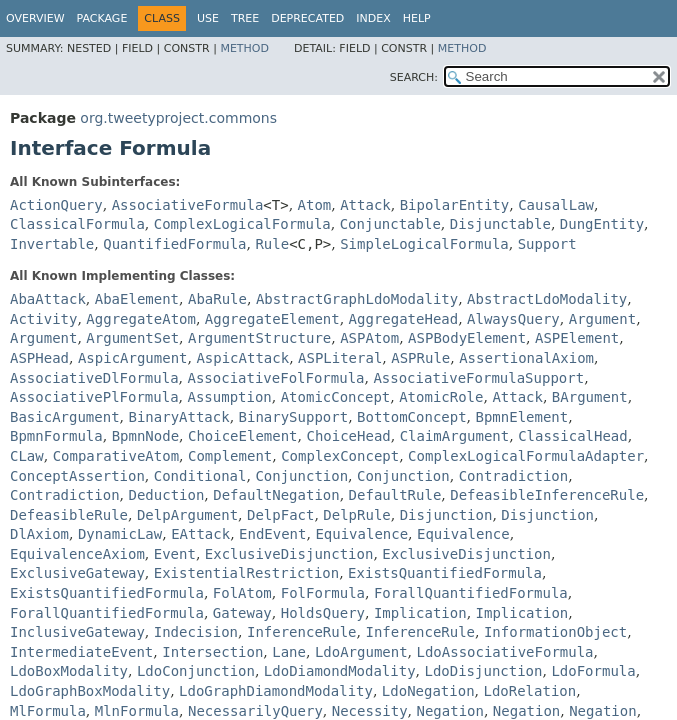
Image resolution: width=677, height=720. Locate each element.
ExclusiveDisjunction (289, 554)
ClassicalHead (573, 436)
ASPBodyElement (467, 338)
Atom (315, 205)
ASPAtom (369, 338)
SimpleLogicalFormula (424, 244)
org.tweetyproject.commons (178, 118)
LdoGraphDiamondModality (276, 691)
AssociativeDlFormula (94, 378)
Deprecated (307, 18)
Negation (450, 711)
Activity (43, 319)
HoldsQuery (323, 613)
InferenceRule (302, 632)
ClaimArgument (455, 436)
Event (175, 554)
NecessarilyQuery (255, 711)
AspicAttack (242, 358)
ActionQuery (56, 205)
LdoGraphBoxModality (90, 691)
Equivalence (361, 534)
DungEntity (602, 224)
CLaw (27, 456)
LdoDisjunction (483, 671)
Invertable (52, 244)
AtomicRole (441, 397)
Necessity (370, 711)
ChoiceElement (243, 436)
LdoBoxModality (69, 671)
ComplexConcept (340, 456)
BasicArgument (65, 417)
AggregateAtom (141, 319)
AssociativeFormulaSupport (478, 378)
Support (547, 244)
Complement (230, 456)
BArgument (590, 397)
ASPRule (420, 358)
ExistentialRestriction (246, 573)
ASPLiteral (340, 358)
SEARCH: (414, 77)
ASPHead (39, 358)
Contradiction (514, 476)
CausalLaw (556, 205)
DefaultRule (395, 495)
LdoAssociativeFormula (505, 652)
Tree (245, 18)
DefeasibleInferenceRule (547, 495)
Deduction (166, 495)
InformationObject (555, 632)
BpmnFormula (56, 436)
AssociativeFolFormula (275, 378)
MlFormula (48, 711)
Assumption (229, 397)
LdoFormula (593, 671)
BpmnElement (522, 417)
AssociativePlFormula (94, 397)
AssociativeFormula (188, 205)
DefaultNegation (276, 495)
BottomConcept (412, 417)
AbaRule (217, 299)
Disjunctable (500, 224)
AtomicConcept (336, 397)
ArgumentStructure (259, 338)
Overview (35, 18)
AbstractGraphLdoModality (357, 299)
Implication (420, 613)
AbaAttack (48, 299)
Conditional (200, 476)
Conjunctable (390, 224)
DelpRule (356, 515)
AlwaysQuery (513, 319)
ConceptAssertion (77, 476)
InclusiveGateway (77, 632)
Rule (272, 244)
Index (373, 18)
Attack (365, 205)
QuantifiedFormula (174, 244)
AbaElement (137, 299)
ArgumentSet (132, 338)
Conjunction (301, 476)
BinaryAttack (178, 417)
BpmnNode (145, 436)
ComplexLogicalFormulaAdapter (526, 456)
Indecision (196, 632)
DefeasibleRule (69, 515)
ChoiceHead (348, 436)
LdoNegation (428, 691)
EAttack (200, 534)
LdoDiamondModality (340, 671)
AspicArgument (133, 358)
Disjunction (446, 515)
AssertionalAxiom (526, 358)
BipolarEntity (455, 205)
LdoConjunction (196, 671)
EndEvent (272, 534)
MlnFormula (137, 711)
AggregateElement (272, 319)
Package (102, 18)
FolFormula (323, 593)
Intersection (212, 652)
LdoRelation (529, 691)
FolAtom (242, 593)
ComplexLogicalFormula (242, 224)
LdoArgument (361, 652)
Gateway (242, 613)
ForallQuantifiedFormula (471, 593)
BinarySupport (294, 417)
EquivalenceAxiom (77, 554)
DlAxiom (39, 534)
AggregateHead (404, 319)
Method (244, 48)
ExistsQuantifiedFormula (445, 573)
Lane (289, 652)
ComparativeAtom (116, 456)
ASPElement (577, 338)
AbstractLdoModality (547, 299)
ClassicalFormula (77, 224)
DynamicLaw (120, 534)
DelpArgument (187, 515)
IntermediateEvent (81, 652)
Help (417, 18)
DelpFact (280, 515)
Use (208, 18)
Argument (602, 319)
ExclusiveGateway (77, 573)
